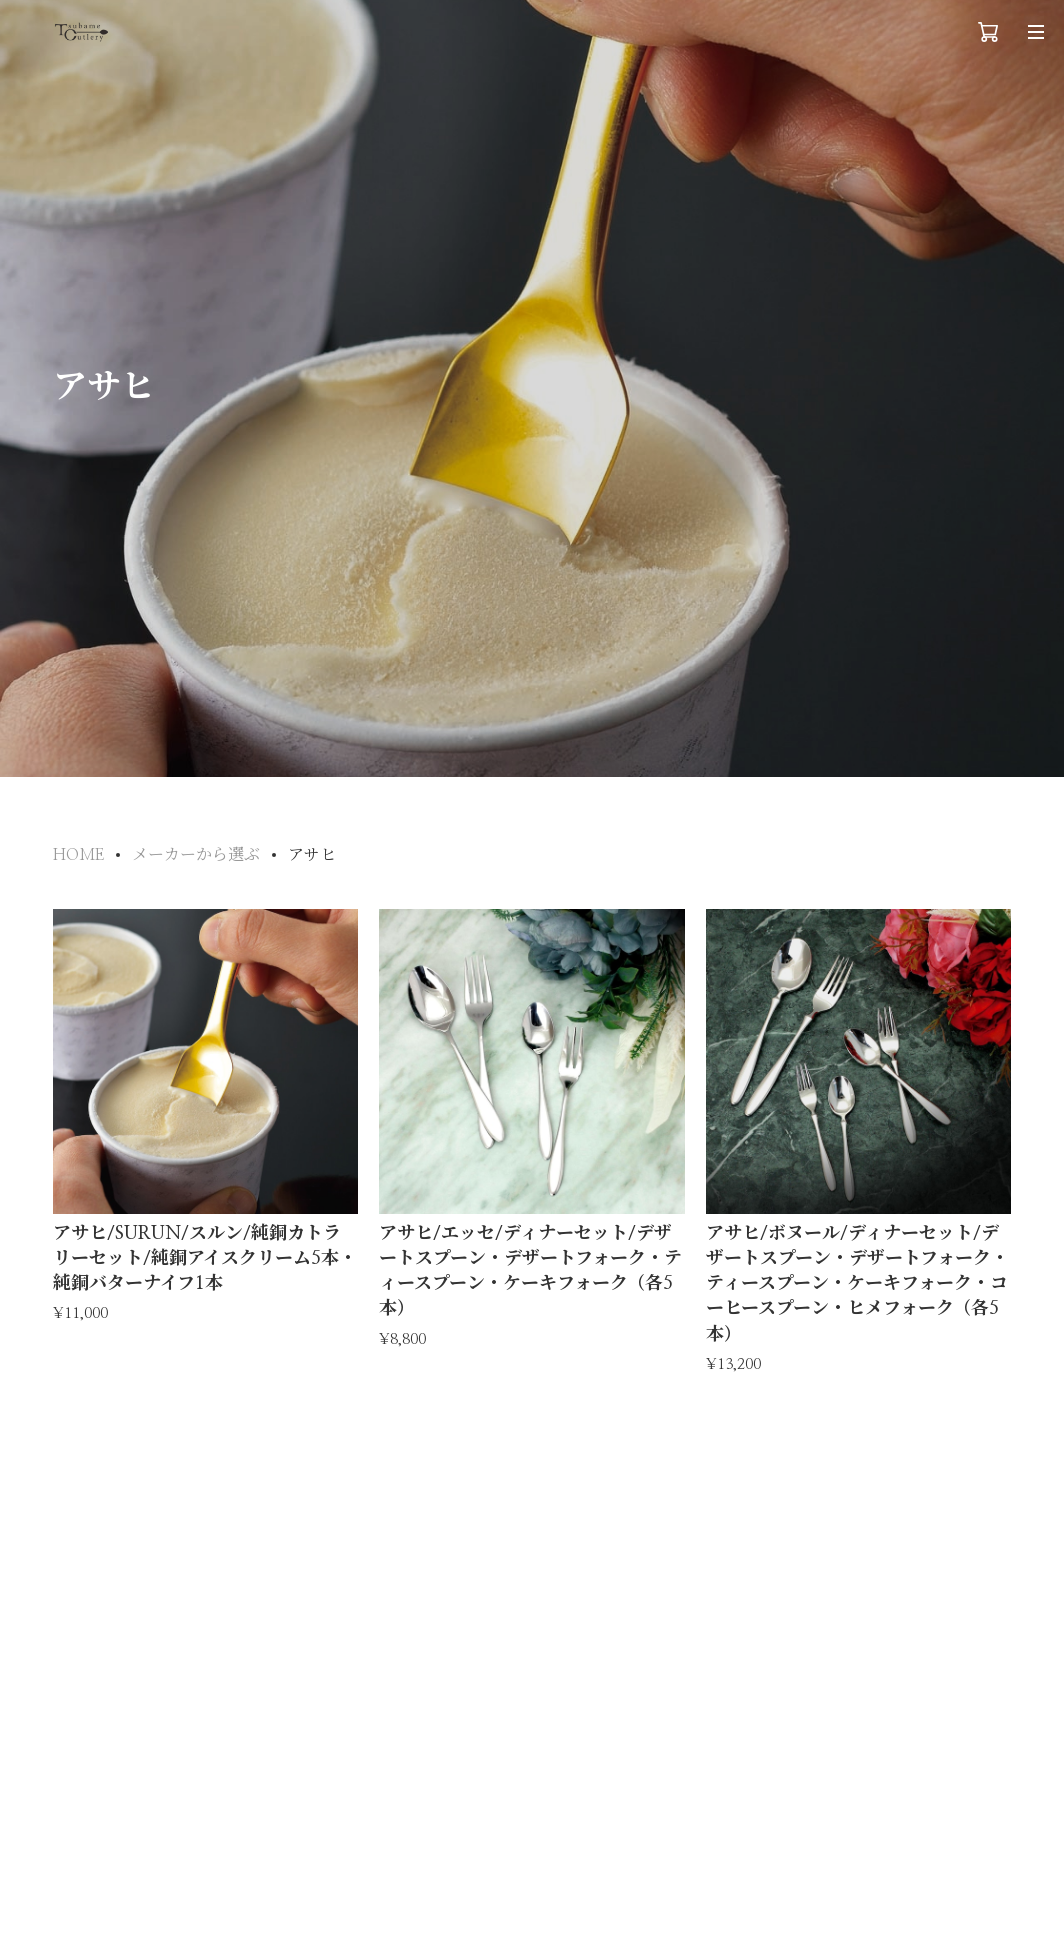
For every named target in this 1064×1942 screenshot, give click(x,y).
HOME (78, 855)
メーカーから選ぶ (196, 855)
